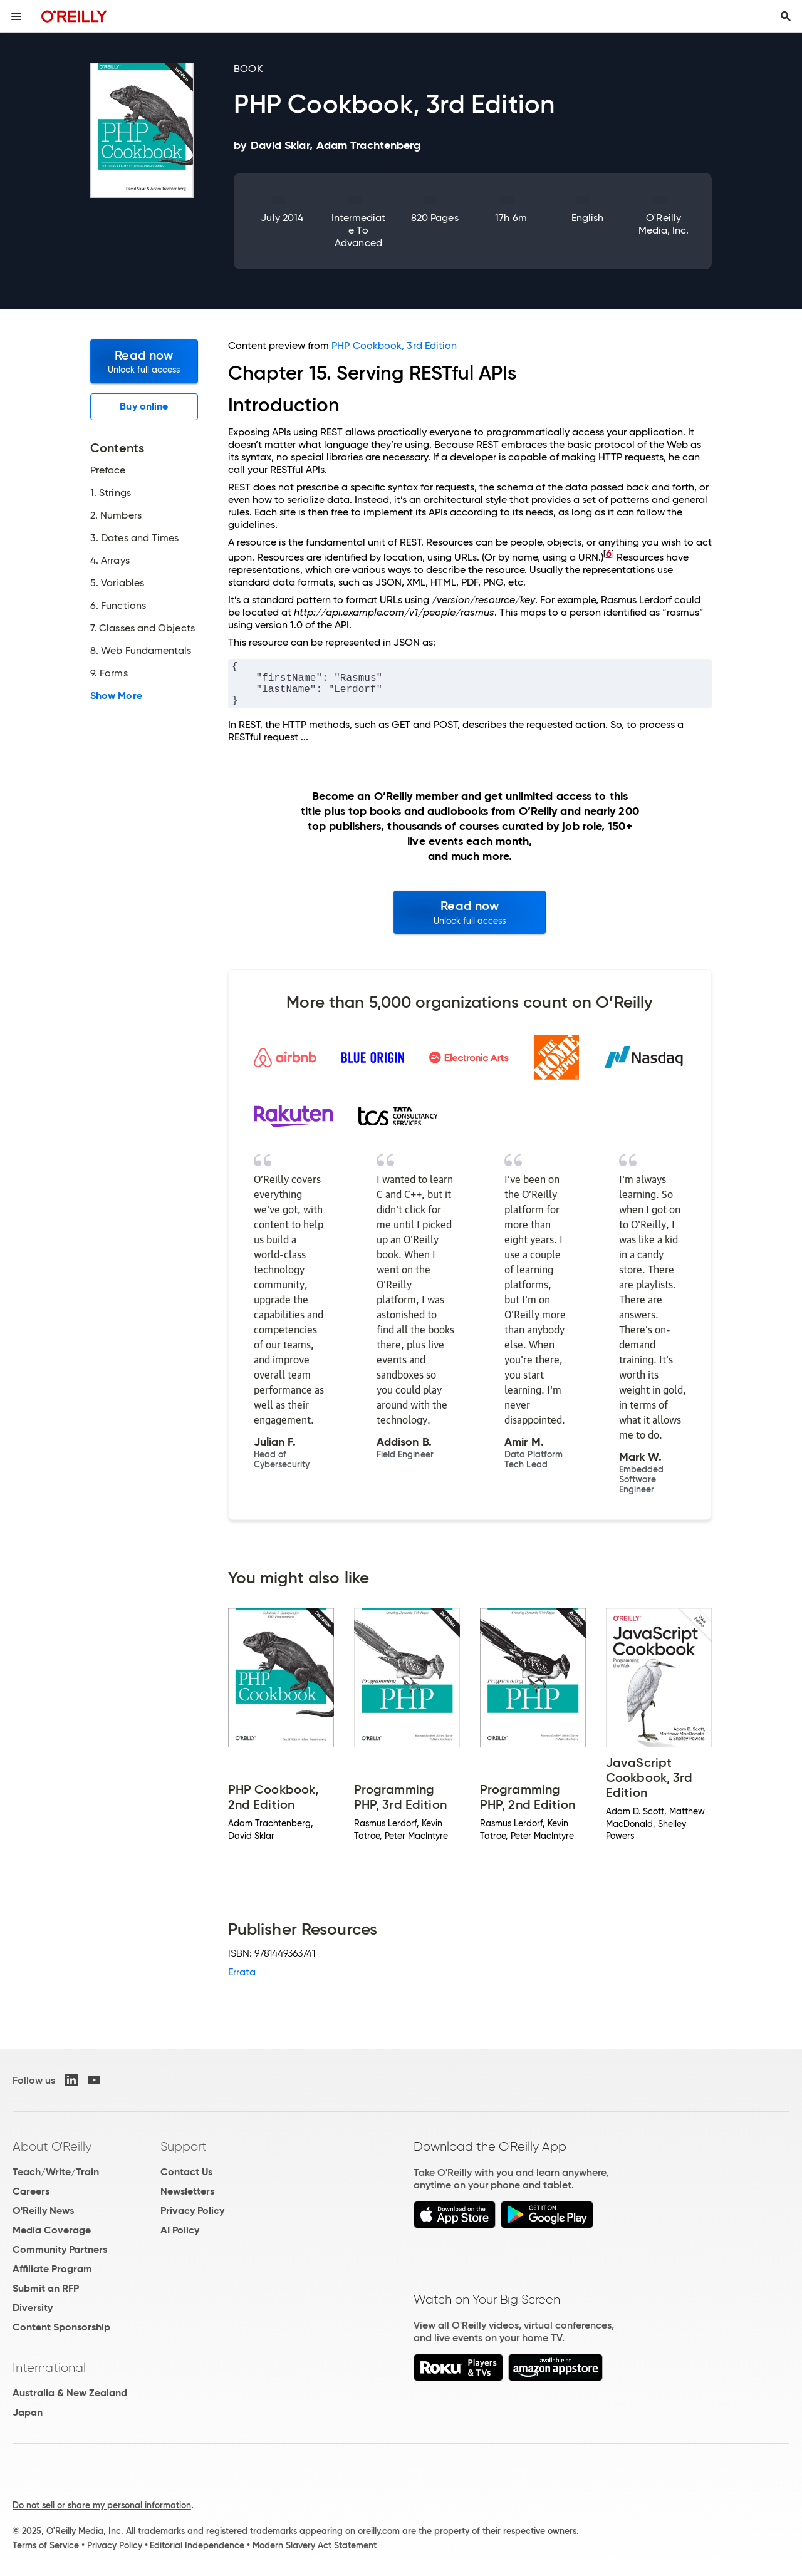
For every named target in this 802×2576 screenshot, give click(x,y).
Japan (28, 2412)
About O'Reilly (52, 2146)
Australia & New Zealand (70, 2392)
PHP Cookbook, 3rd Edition (394, 345)
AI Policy (179, 2230)
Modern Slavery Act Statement (315, 2545)
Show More (116, 696)
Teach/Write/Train (56, 2171)
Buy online (144, 406)
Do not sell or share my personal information (102, 2505)
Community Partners (60, 2249)
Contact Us (186, 2171)
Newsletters (187, 2191)
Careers (31, 2191)
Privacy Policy (192, 2210)
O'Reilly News (43, 2210)
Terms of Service (46, 2545)
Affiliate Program (52, 2268)
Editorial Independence (197, 2545)
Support (183, 2146)
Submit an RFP (46, 2288)
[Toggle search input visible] (786, 16)
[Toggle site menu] (16, 16)
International (49, 2367)
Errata (242, 1972)
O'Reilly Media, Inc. (663, 224)
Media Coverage (52, 2230)
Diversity (33, 2307)
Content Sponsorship (61, 2327)
